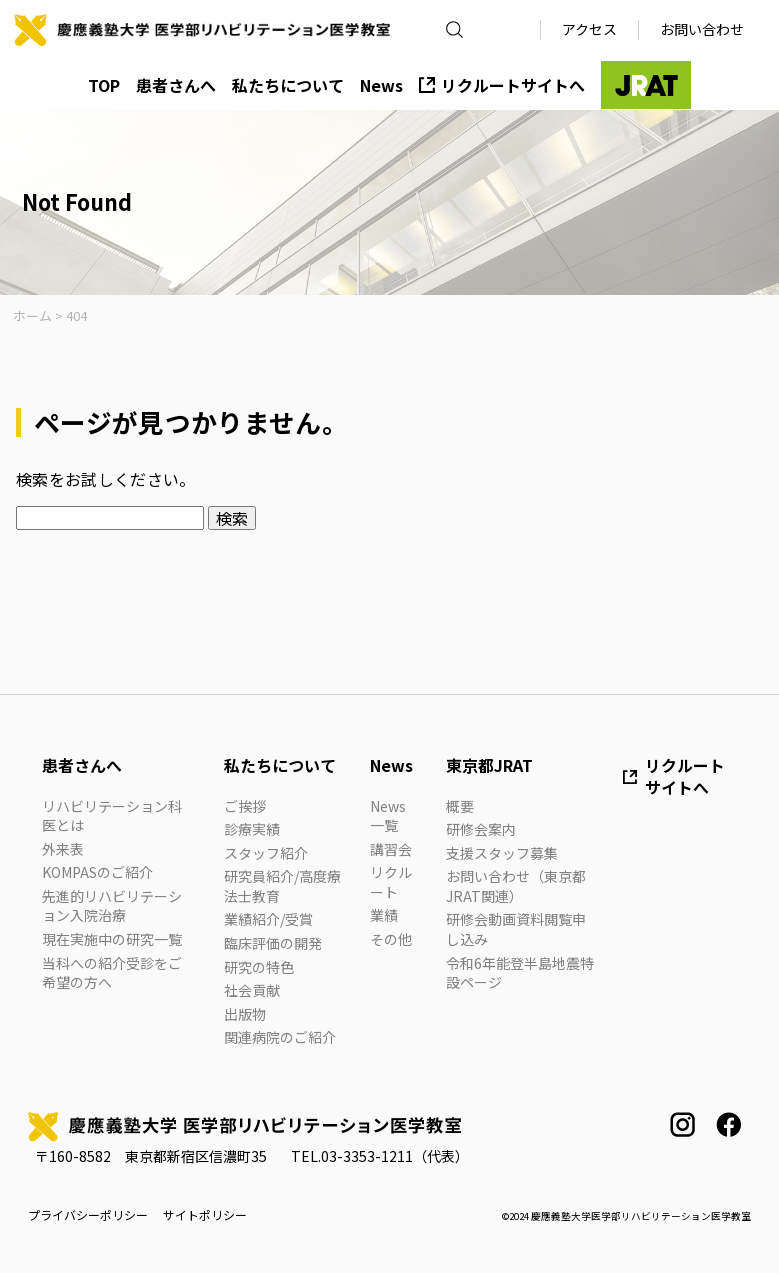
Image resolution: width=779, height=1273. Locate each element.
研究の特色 (259, 967)
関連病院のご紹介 (280, 1037)
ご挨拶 (245, 806)
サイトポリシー (205, 1215)
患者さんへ (176, 85)
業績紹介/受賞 (268, 919)
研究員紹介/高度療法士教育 (282, 886)
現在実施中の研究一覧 (112, 939)
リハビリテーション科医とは (112, 816)
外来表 (63, 849)
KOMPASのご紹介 (97, 872)
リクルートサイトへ (513, 85)
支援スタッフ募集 (502, 853)
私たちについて (288, 85)
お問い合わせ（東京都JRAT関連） (516, 886)
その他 (391, 939)
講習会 (391, 849)
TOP (104, 85)
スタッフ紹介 (266, 853)
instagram (682, 1124)
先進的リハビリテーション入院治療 (112, 906)
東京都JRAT (489, 765)
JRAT (646, 85)
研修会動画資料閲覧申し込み (516, 929)
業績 (384, 915)
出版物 (245, 1014)
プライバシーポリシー (88, 1215)
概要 (460, 806)
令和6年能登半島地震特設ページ (520, 973)
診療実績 (252, 829)
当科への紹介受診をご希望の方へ (112, 973)
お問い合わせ (702, 29)
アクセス (589, 29)
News (381, 85)
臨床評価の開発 (273, 943)
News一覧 (388, 816)
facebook (728, 1124)
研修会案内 (481, 829)
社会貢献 (252, 990)
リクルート (391, 882)
